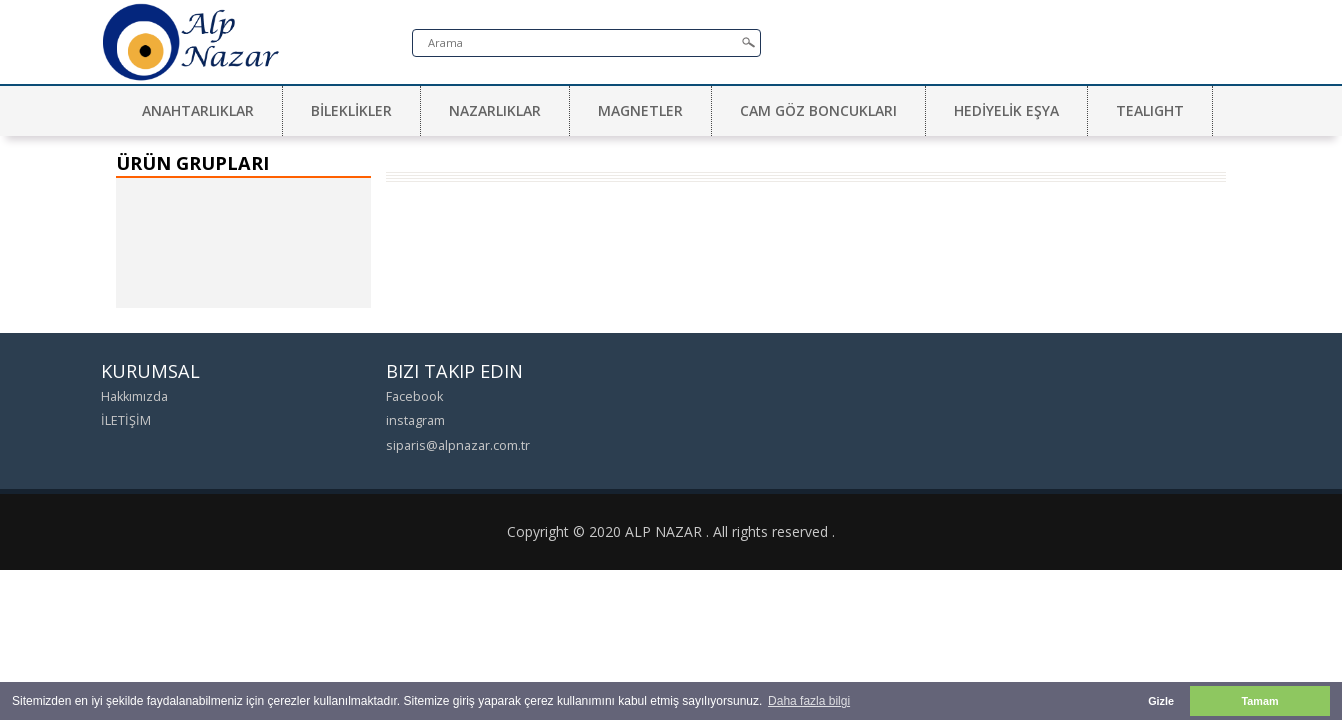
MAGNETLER (640, 110)
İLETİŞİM (126, 420)
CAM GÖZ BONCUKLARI (818, 110)
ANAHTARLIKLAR (198, 110)
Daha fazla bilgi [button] (809, 701)
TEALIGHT (1150, 110)
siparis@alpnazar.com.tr (458, 445)
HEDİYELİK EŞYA (1006, 110)
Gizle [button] (1161, 701)
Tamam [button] (1259, 701)
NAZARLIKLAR (495, 110)
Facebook (414, 396)
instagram (415, 420)
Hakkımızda (134, 396)
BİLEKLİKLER (351, 110)
